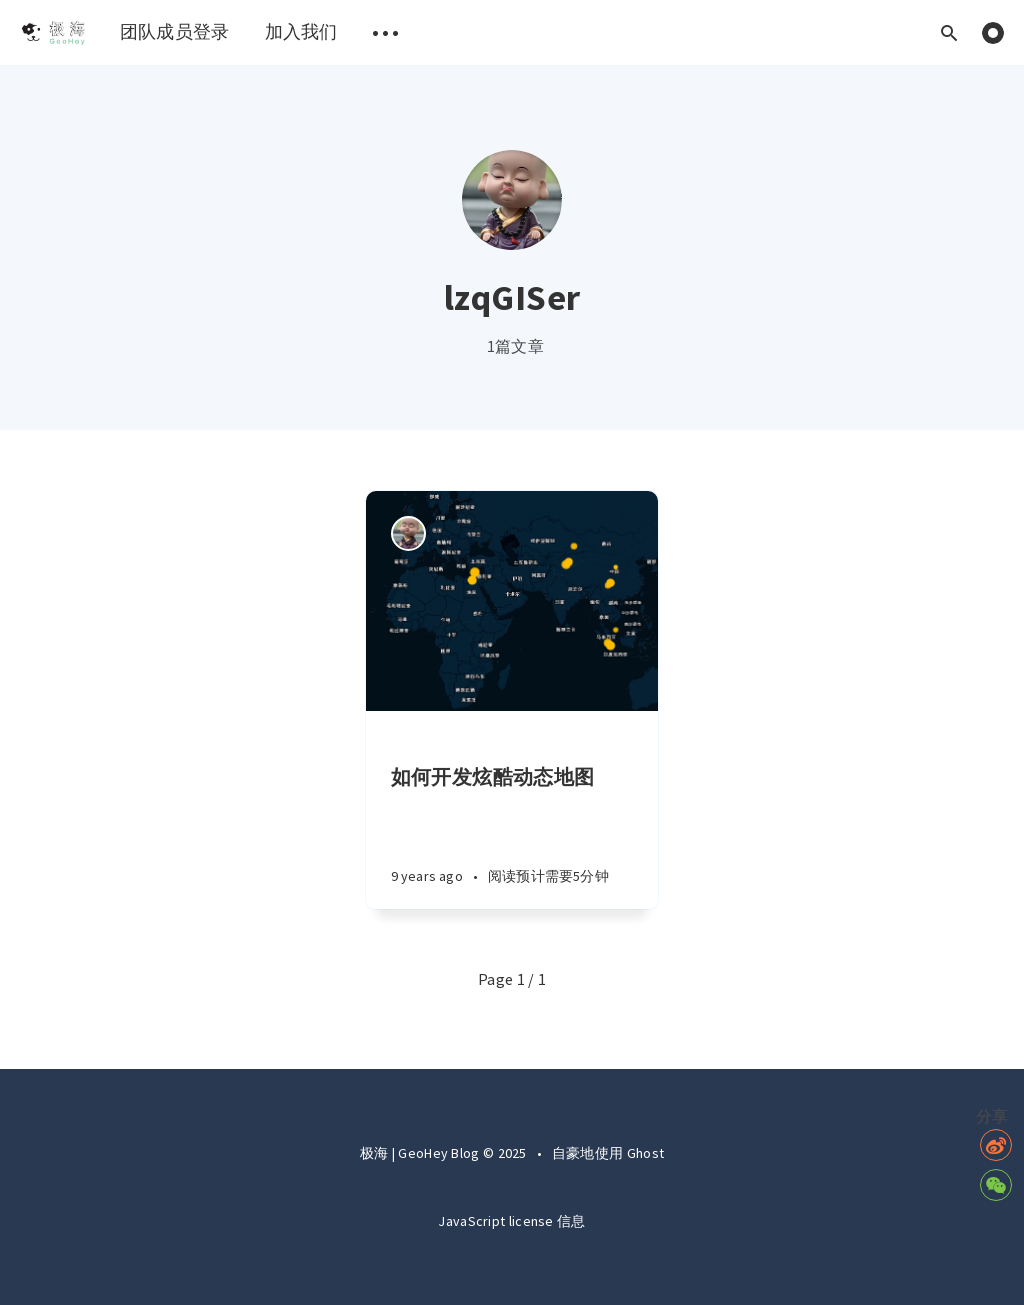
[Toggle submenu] (386, 32)
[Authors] (408, 533)
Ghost (646, 1153)
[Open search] (949, 32)
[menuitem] (52, 32)
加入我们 (301, 31)
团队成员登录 (175, 31)
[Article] (512, 601)
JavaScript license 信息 (511, 1221)
